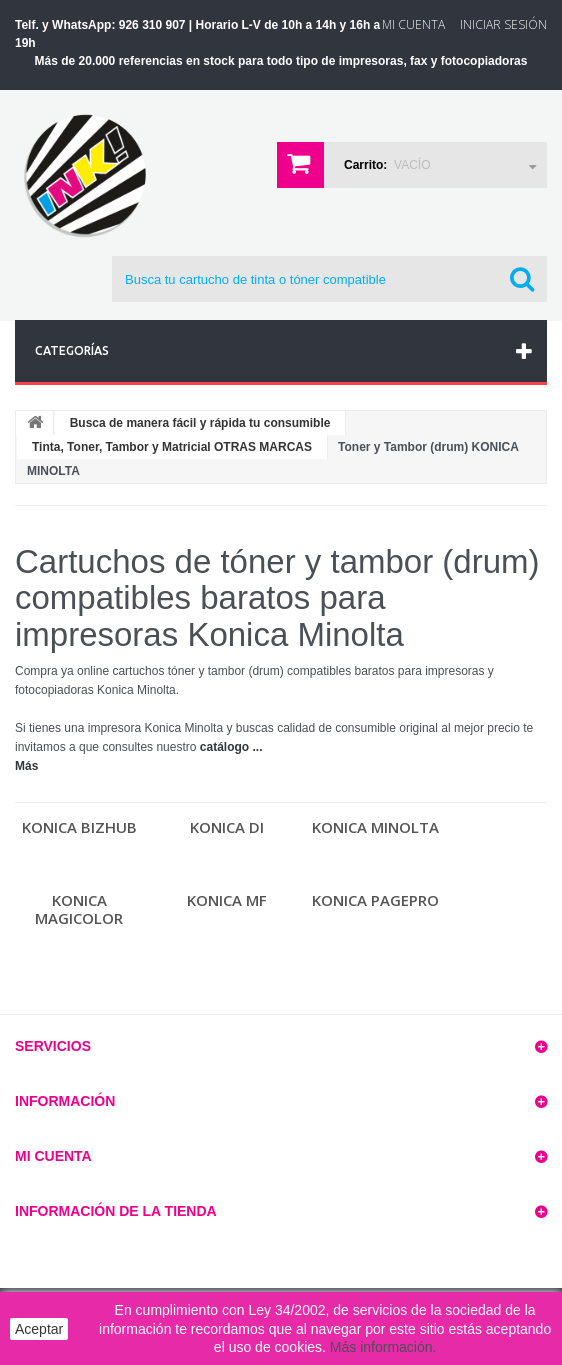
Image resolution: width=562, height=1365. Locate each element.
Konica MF (227, 900)
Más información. (383, 1347)
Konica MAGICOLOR (79, 909)
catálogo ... (231, 747)
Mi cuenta (53, 1156)
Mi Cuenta (413, 24)
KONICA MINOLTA (375, 827)
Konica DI (227, 827)
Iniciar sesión (503, 24)
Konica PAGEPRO (375, 900)
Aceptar (39, 1329)
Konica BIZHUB (79, 827)
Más (26, 766)
